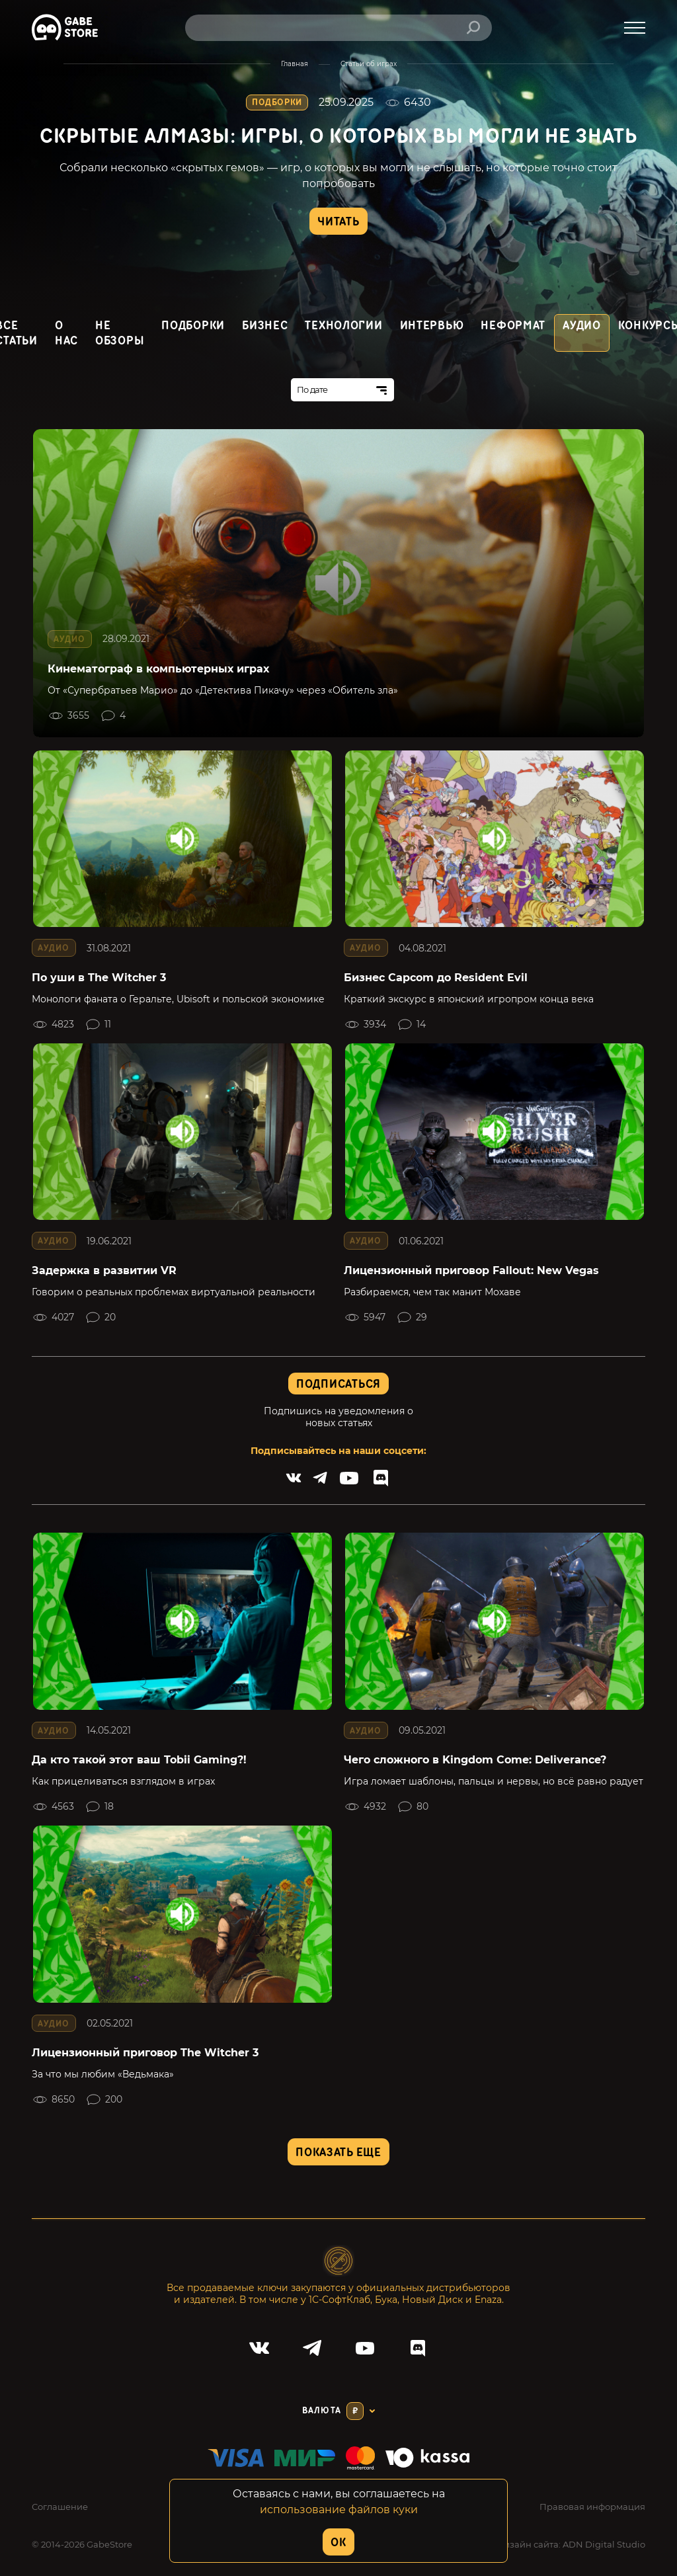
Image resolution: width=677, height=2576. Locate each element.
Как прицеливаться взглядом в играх (123, 1781)
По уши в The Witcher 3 (99, 977)
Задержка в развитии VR (104, 1270)
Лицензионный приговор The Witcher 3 (145, 2052)
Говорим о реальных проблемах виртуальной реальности (173, 1292)
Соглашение (60, 2506)
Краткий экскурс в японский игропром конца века (469, 999)
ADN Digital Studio (604, 2544)
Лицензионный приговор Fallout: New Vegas (471, 1270)
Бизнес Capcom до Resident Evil (436, 977)
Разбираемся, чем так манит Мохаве (432, 1292)
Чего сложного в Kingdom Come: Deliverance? (475, 1759)
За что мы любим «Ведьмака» (103, 2074)
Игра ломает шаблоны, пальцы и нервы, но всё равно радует (493, 1781)
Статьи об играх (368, 64)
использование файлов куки (339, 2509)
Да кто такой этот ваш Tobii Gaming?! (139, 1759)
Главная (294, 64)
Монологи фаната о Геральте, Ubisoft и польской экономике (178, 999)
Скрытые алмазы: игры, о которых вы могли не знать (339, 136)
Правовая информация (592, 2506)
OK (338, 2543)
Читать (338, 222)
